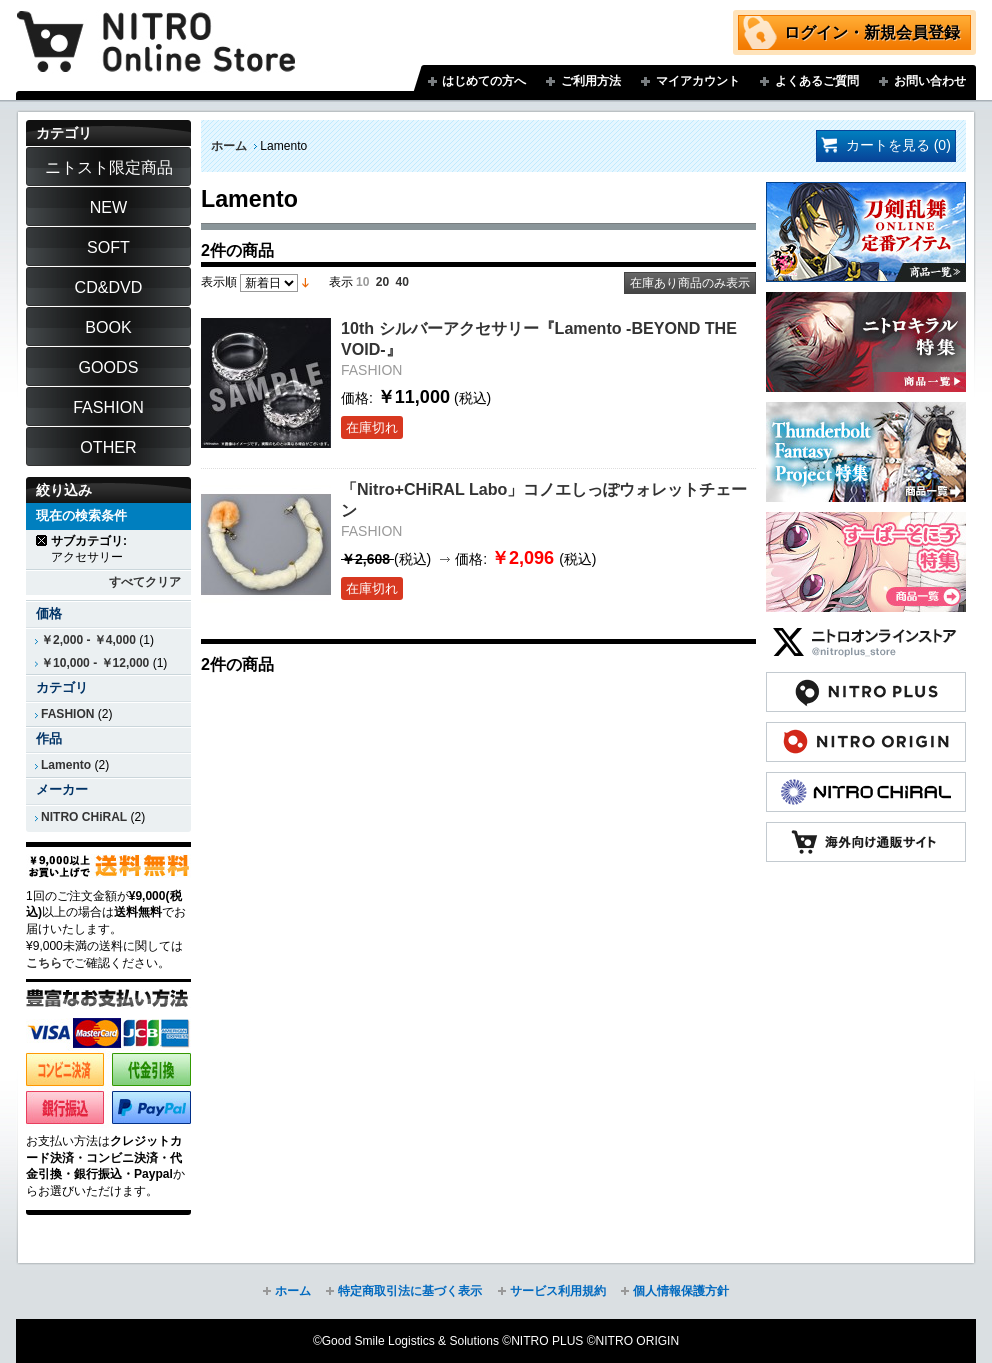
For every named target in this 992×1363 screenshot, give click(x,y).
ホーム (229, 146)
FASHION (67, 714)
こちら (44, 963)
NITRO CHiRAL (84, 817)
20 (382, 282)
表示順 (219, 282)
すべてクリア (145, 582)
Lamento (66, 765)
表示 (341, 282)
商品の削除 (42, 540)
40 (402, 282)
